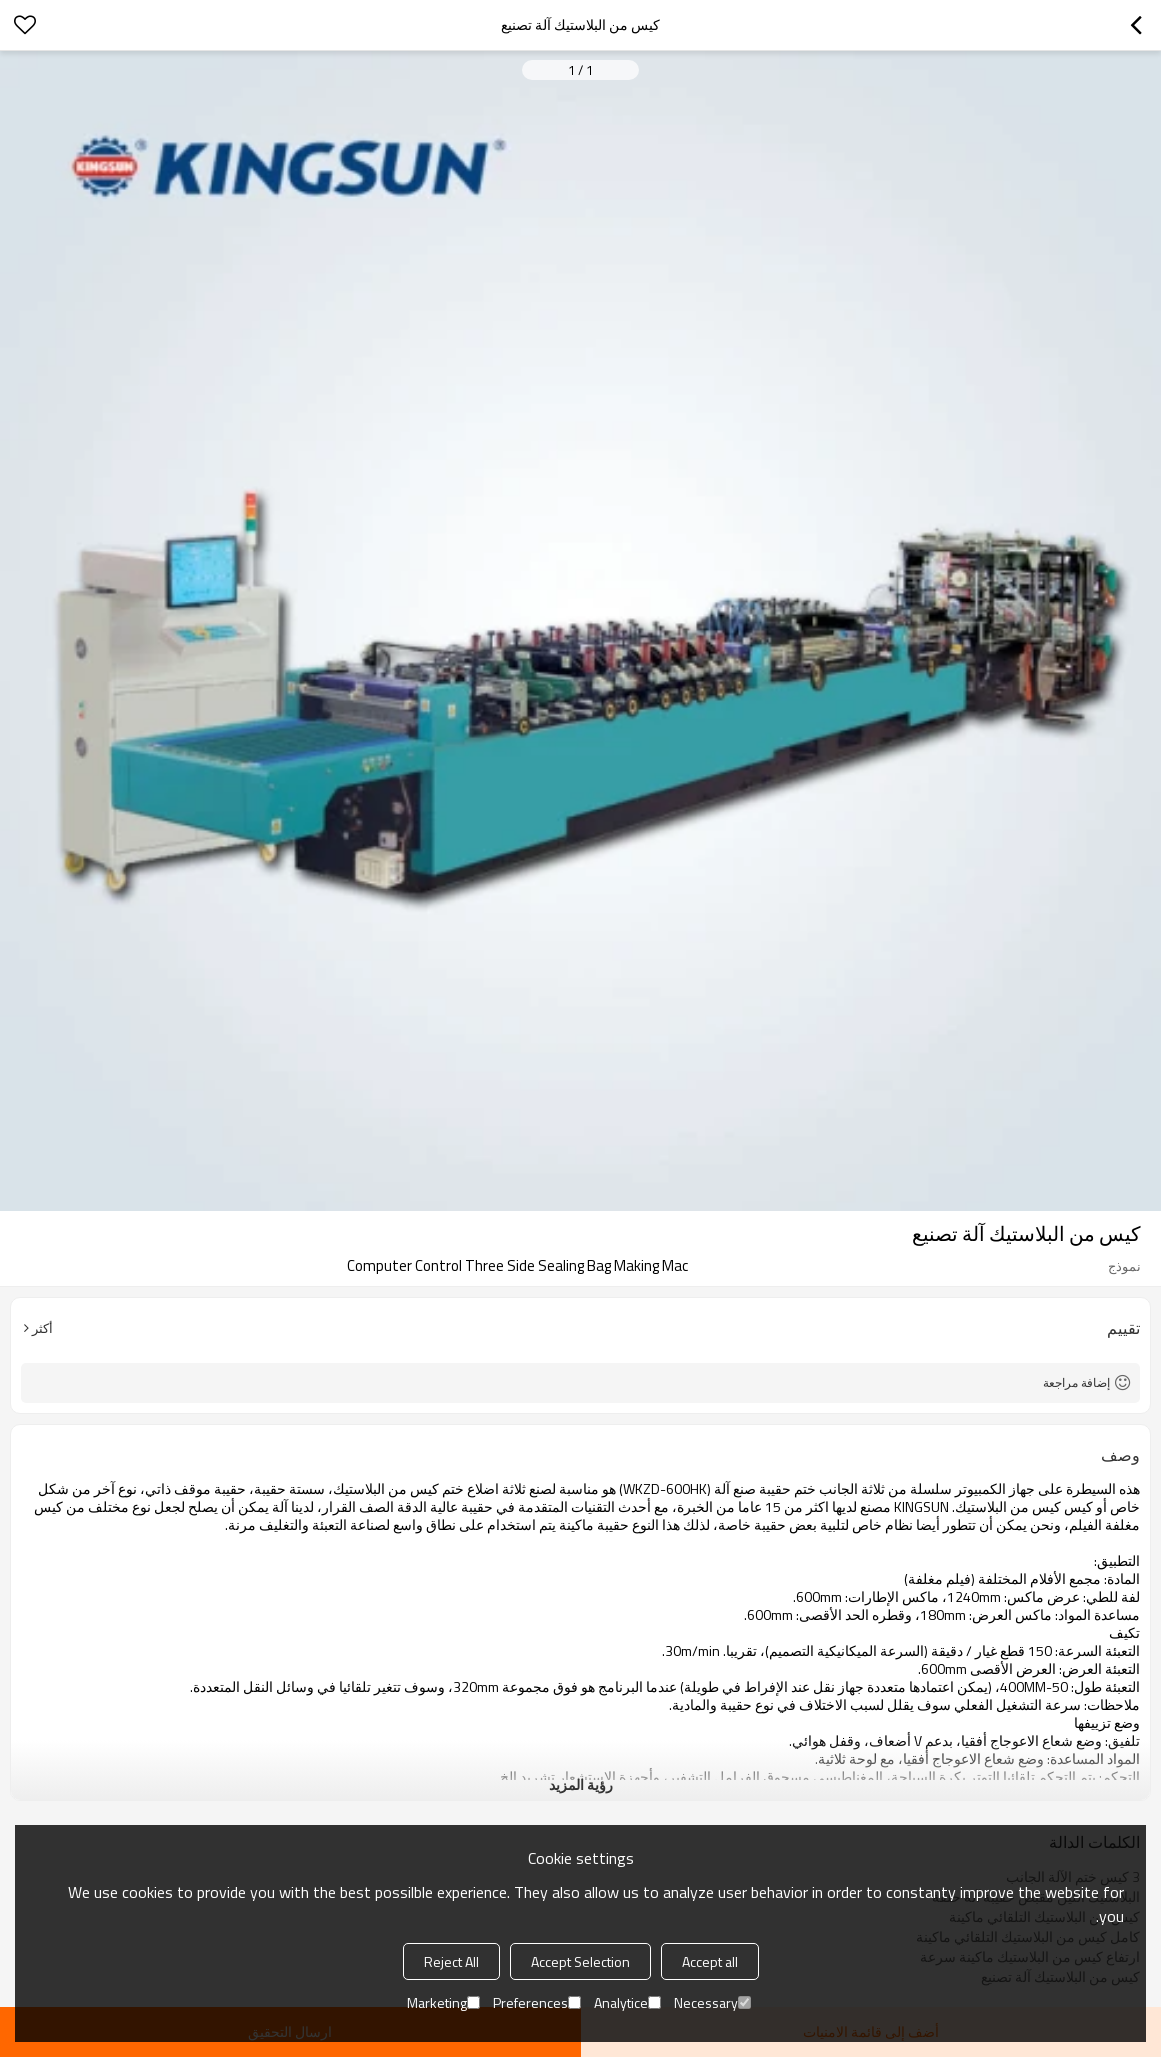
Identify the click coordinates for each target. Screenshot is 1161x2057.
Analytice (627, 2002)
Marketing (443, 2002)
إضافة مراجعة (1076, 1382)
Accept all (710, 1961)
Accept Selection (580, 1961)
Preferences (537, 2002)
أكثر (42, 1328)
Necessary (712, 2002)
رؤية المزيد (581, 1784)
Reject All (451, 1961)
